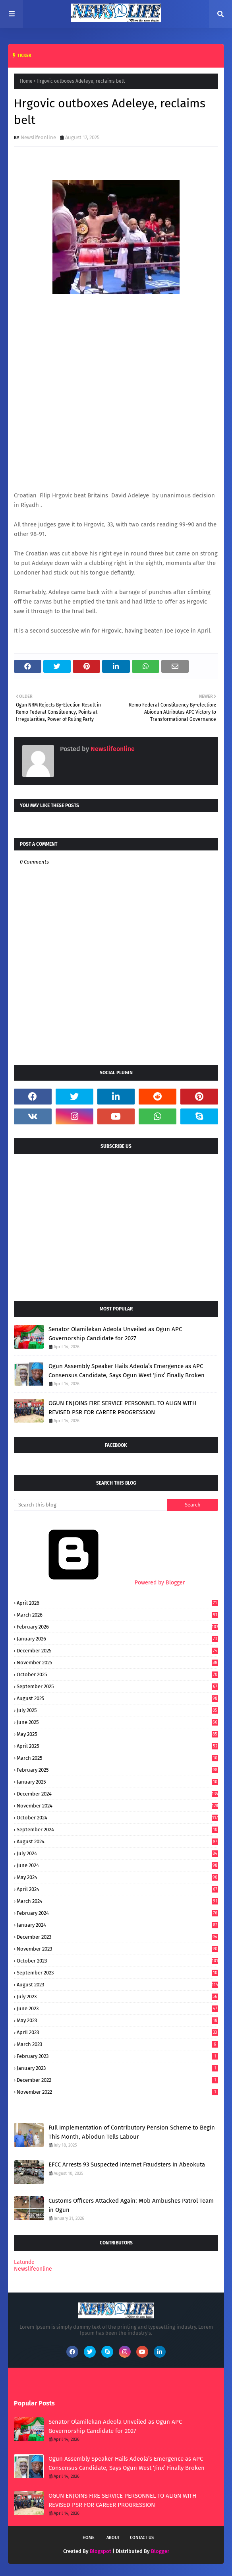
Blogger (160, 2551)
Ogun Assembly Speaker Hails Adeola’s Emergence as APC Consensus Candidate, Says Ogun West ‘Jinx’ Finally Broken (126, 1371)
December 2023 (117, 1937)
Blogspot (100, 2551)
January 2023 (117, 2068)
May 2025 (117, 1734)
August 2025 (117, 1698)
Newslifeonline (38, 137)
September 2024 (117, 1830)
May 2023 (117, 2020)
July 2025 (117, 1710)
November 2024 (117, 1806)
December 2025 (117, 1651)
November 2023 (117, 1949)
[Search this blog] (90, 1505)
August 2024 (117, 1841)
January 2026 (117, 1639)
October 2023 (117, 1961)
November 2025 (117, 1663)
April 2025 (117, 1746)
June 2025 (117, 1722)
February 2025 (117, 1770)
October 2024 (117, 1818)
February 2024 (117, 1913)
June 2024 (117, 1865)
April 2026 (117, 1603)
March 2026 (117, 1615)
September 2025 (117, 1686)
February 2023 (117, 2056)
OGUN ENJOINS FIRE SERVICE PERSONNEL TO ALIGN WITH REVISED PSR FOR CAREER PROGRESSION (122, 1408)
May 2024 (117, 1877)
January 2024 (117, 1925)
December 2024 (117, 1794)
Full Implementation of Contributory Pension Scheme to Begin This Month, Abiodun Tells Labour (131, 2132)
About (113, 2537)
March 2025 (117, 1758)
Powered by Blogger (99, 1582)
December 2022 (117, 2080)
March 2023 (117, 2044)
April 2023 (117, 2032)
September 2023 (117, 1973)
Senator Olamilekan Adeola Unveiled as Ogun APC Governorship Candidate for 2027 (115, 1334)
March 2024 (117, 1901)
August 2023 (117, 1985)
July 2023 (117, 1996)
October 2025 (117, 1674)
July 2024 (117, 1853)
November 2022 (117, 2092)
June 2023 (117, 2008)
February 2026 (117, 1627)
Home (26, 81)
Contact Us (142, 2537)
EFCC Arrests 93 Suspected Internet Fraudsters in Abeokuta (126, 2164)
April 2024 (117, 1889)
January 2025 (117, 1782)
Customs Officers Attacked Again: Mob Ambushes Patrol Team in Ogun (131, 2205)
